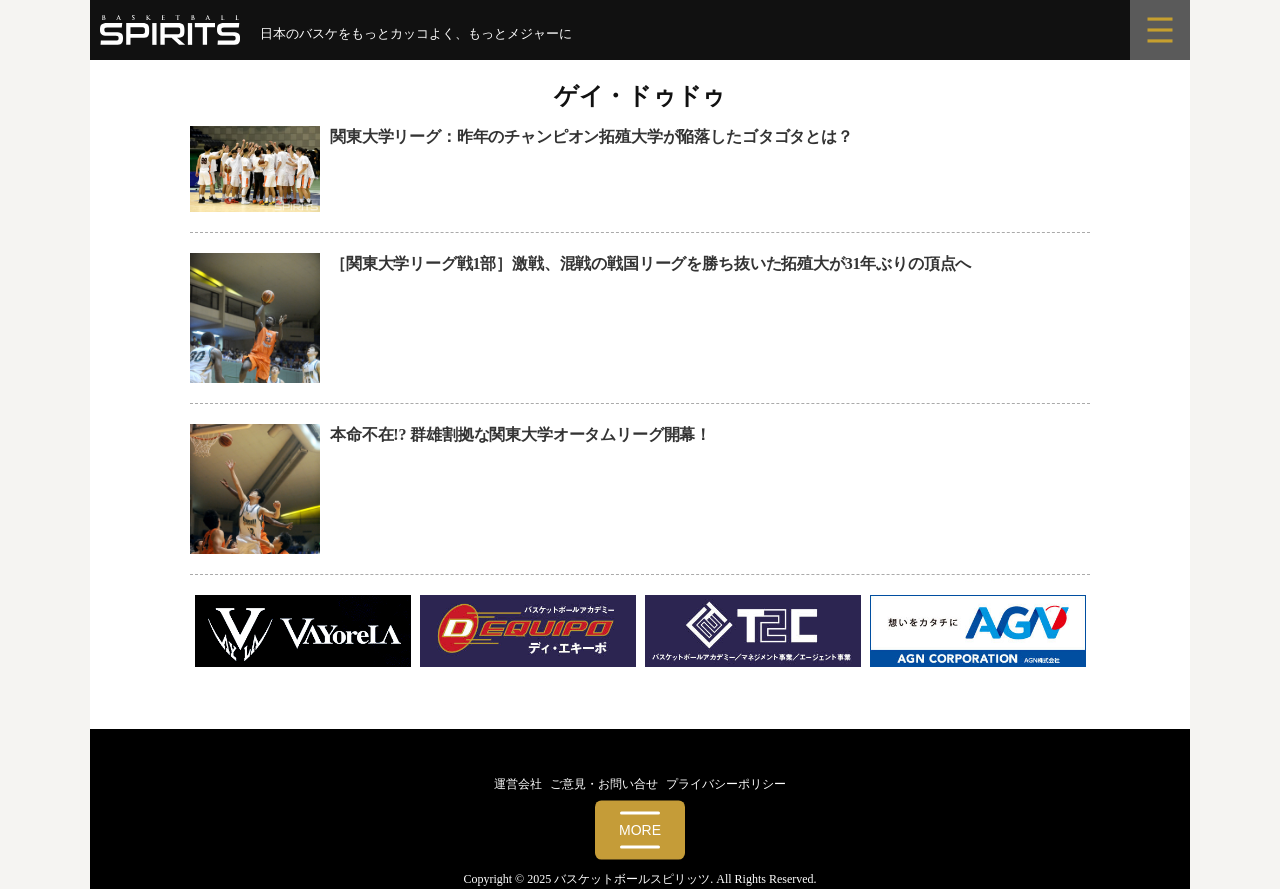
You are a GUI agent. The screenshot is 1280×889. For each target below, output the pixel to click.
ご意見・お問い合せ (604, 784)
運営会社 (518, 784)
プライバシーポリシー (726, 784)
